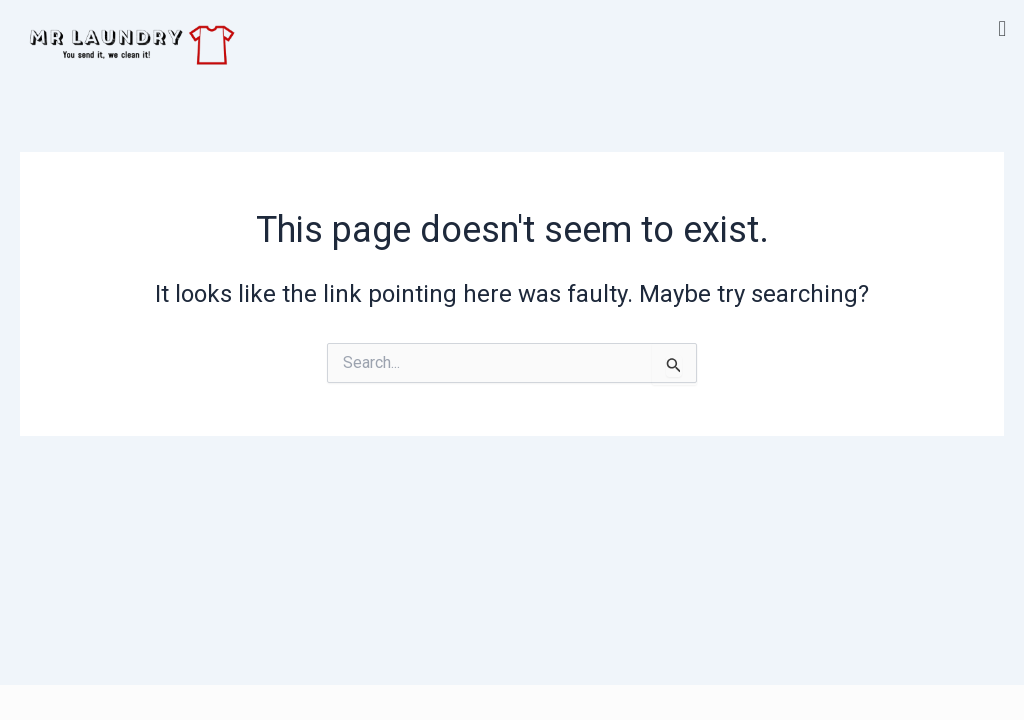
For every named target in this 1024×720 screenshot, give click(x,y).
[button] (1002, 28)
